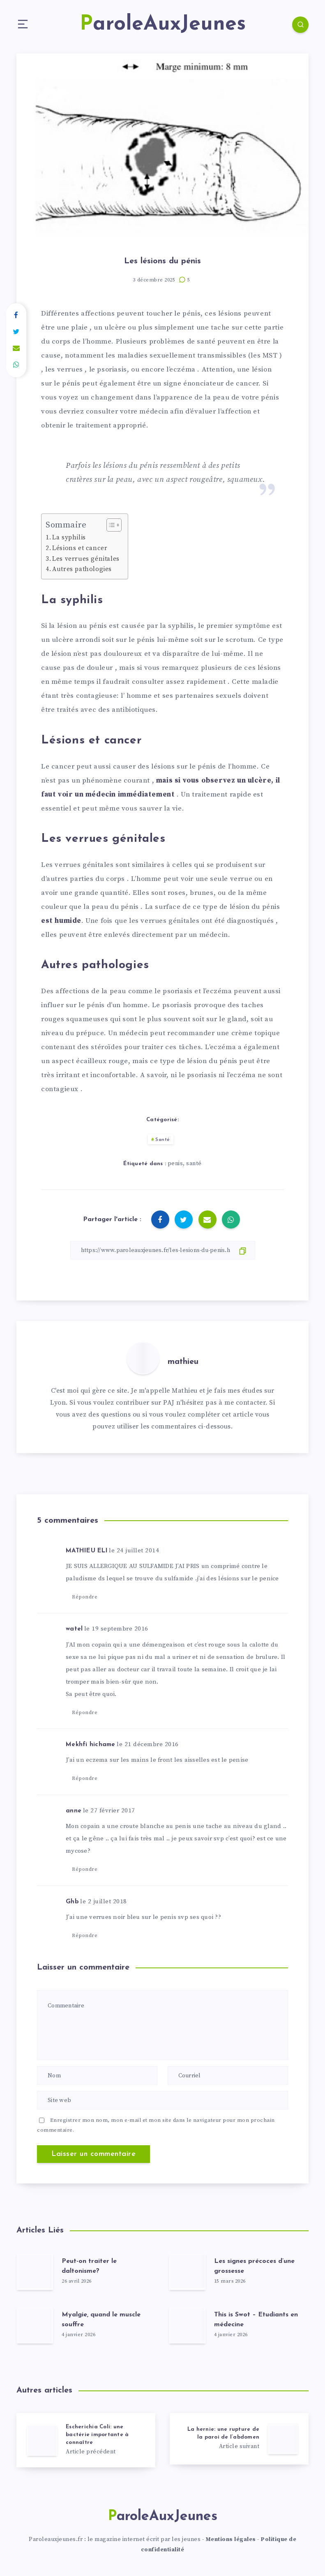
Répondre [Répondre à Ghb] (84, 1936)
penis (175, 1163)
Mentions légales (230, 2539)
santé (194, 1163)
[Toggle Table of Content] (110, 525)
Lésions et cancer (79, 548)
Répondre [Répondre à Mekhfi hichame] (84, 1778)
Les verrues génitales (86, 559)
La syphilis (69, 537)
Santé (162, 1139)
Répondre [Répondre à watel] (84, 1713)
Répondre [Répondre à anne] (84, 1869)
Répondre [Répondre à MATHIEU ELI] (84, 1597)
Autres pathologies (82, 569)
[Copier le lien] (162, 1250)
